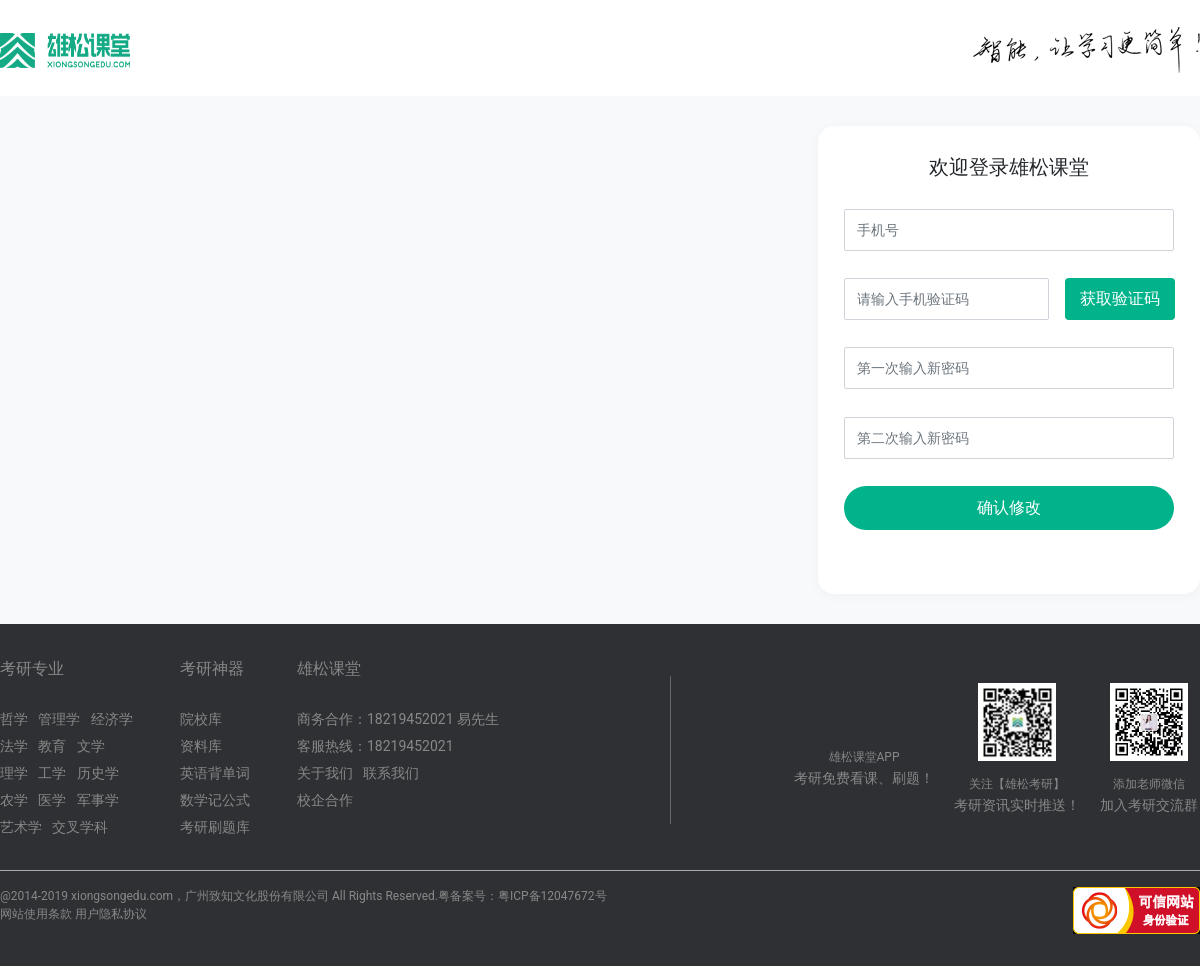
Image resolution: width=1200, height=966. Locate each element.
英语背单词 (215, 773)
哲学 (14, 719)
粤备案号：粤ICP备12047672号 (522, 896)
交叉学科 (80, 827)
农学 (14, 800)
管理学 (59, 719)
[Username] (1009, 230)
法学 (14, 746)
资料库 (201, 746)
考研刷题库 (215, 827)
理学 (14, 773)
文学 (91, 746)
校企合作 (325, 800)
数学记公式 (215, 800)
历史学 (98, 773)
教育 (52, 746)
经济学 (112, 719)
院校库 (201, 719)
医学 (52, 800)
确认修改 (1009, 507)
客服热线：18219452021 (375, 746)
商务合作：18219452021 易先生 (398, 719)
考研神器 (212, 668)
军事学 (98, 800)
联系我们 (391, 773)
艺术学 (21, 827)
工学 (52, 773)
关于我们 (325, 773)
